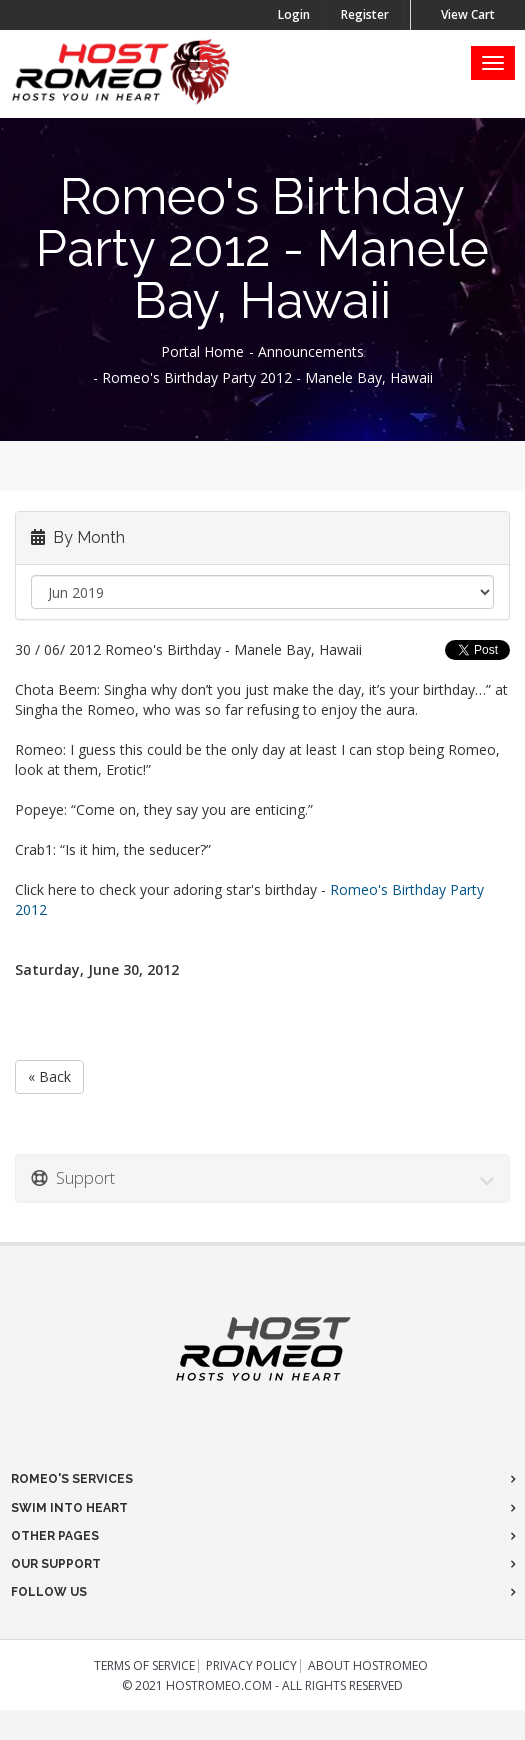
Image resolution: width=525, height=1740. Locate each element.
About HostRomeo (368, 1666)
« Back (49, 1076)
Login (294, 14)
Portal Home (202, 351)
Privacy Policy (251, 1666)
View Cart (468, 14)
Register (365, 14)
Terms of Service (144, 1666)
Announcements (311, 351)
